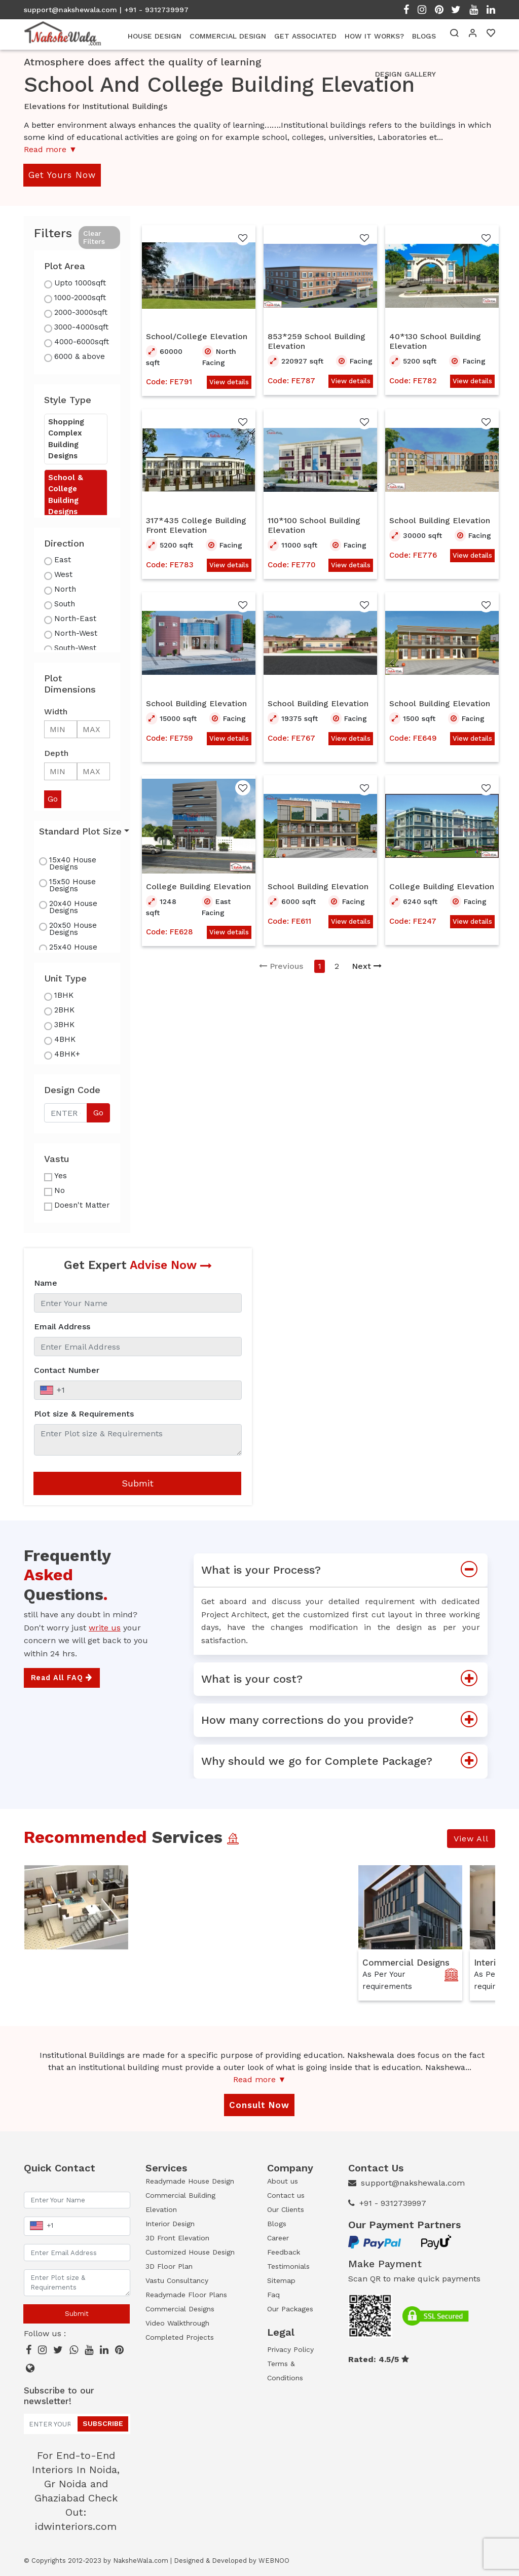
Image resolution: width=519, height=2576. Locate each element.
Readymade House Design (189, 2181)
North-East (75, 618)
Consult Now (259, 2105)
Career (278, 2238)
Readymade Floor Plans (186, 2295)
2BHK (64, 1009)
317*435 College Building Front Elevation (196, 525)
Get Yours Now (62, 175)
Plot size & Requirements (84, 1414)
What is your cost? (344, 1679)
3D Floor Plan (169, 2266)
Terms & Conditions (285, 2371)
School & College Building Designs (65, 495)
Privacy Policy (290, 2349)
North (65, 589)
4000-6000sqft (81, 341)
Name (45, 1283)
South (64, 603)
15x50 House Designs (72, 885)
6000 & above (79, 356)
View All (471, 1838)
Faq (273, 2295)
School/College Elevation (196, 336)
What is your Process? (344, 1570)
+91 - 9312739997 (392, 2203)
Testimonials (288, 2266)
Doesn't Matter (82, 1205)
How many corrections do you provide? (344, 1720)
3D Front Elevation (177, 2238)
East (62, 559)
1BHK (63, 995)
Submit (138, 1483)
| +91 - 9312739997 (154, 10)
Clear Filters (94, 237)
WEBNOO (273, 2560)
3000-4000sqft (81, 327)
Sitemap (281, 2280)
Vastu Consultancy (176, 2280)
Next (367, 966)
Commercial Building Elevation (180, 2202)
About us (282, 2181)
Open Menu (490, 193)
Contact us (286, 2195)
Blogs (276, 2224)
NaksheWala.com (140, 2560)
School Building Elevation (439, 520)
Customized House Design (190, 2252)
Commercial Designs (406, 1962)
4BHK (65, 1039)
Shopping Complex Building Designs (66, 439)
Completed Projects (179, 2337)
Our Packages (290, 2309)
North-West (75, 633)
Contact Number (66, 1370)
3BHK (64, 1024)
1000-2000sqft (80, 297)
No (59, 1190)
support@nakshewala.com (70, 10)
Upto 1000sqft (80, 282)
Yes (60, 1175)
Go (98, 1112)
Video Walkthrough (177, 2323)
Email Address (62, 1326)
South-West (75, 647)
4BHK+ (67, 1054)
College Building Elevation (198, 886)
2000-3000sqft (80, 312)
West (63, 574)
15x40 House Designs (72, 863)
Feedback (283, 2252)
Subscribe (103, 2423)
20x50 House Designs (73, 929)
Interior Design (170, 2224)
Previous (281, 966)
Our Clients (285, 2209)
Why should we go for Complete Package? (344, 1761)
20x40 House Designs (73, 907)
